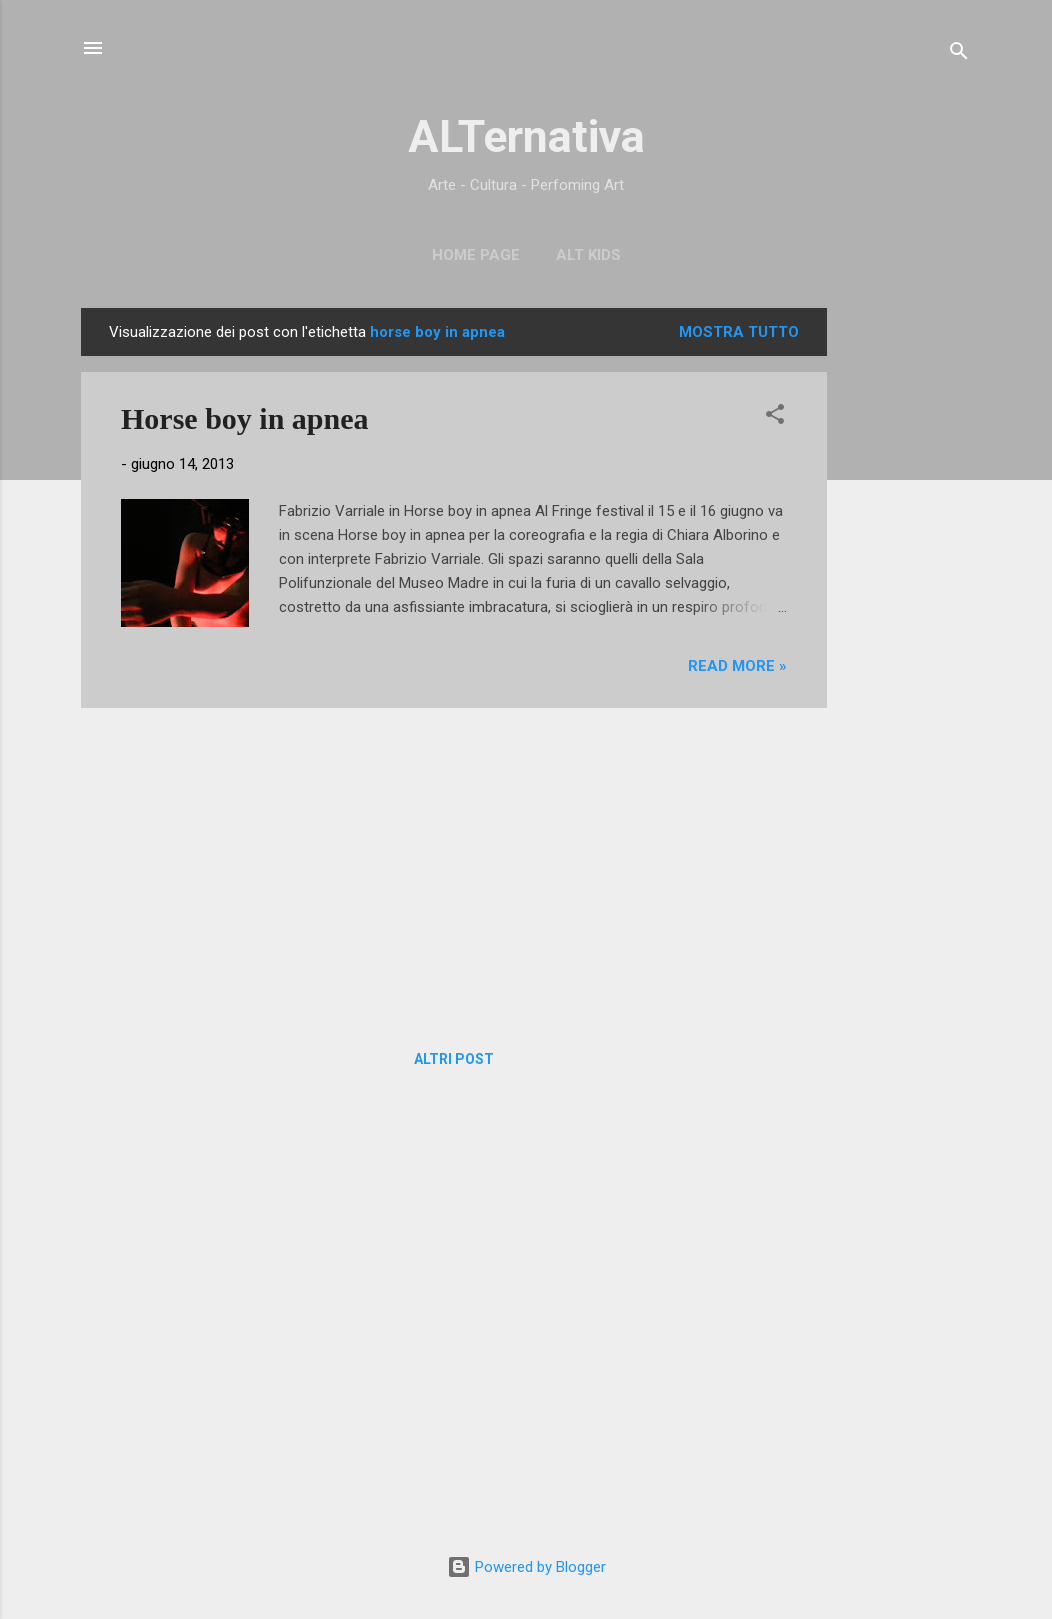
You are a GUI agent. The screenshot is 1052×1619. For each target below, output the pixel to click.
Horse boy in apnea (245, 418)
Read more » (737, 666)
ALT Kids (588, 255)
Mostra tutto (739, 332)
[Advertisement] (907, 608)
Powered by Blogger (526, 1567)
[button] (775, 417)
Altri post (454, 1059)
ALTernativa (526, 136)
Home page (476, 255)
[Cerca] (959, 54)
